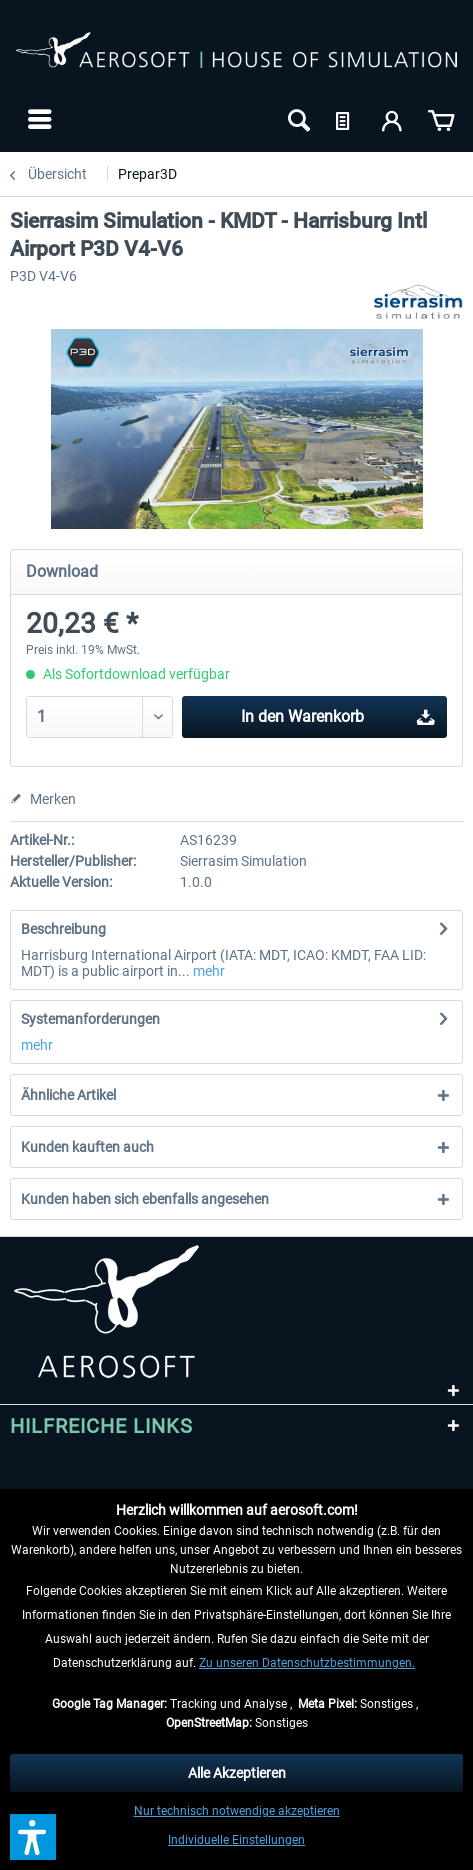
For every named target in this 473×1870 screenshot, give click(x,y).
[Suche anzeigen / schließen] (297, 119)
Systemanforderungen (90, 1019)
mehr (207, 971)
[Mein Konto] (393, 119)
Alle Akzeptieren (237, 1773)
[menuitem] (37, 119)
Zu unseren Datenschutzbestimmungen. (307, 1663)
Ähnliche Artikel (68, 1095)
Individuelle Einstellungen (236, 1840)
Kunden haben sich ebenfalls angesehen (145, 1199)
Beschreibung (63, 929)
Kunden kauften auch (87, 1147)
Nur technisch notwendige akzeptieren (237, 1811)
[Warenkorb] (441, 119)
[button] (33, 1837)
